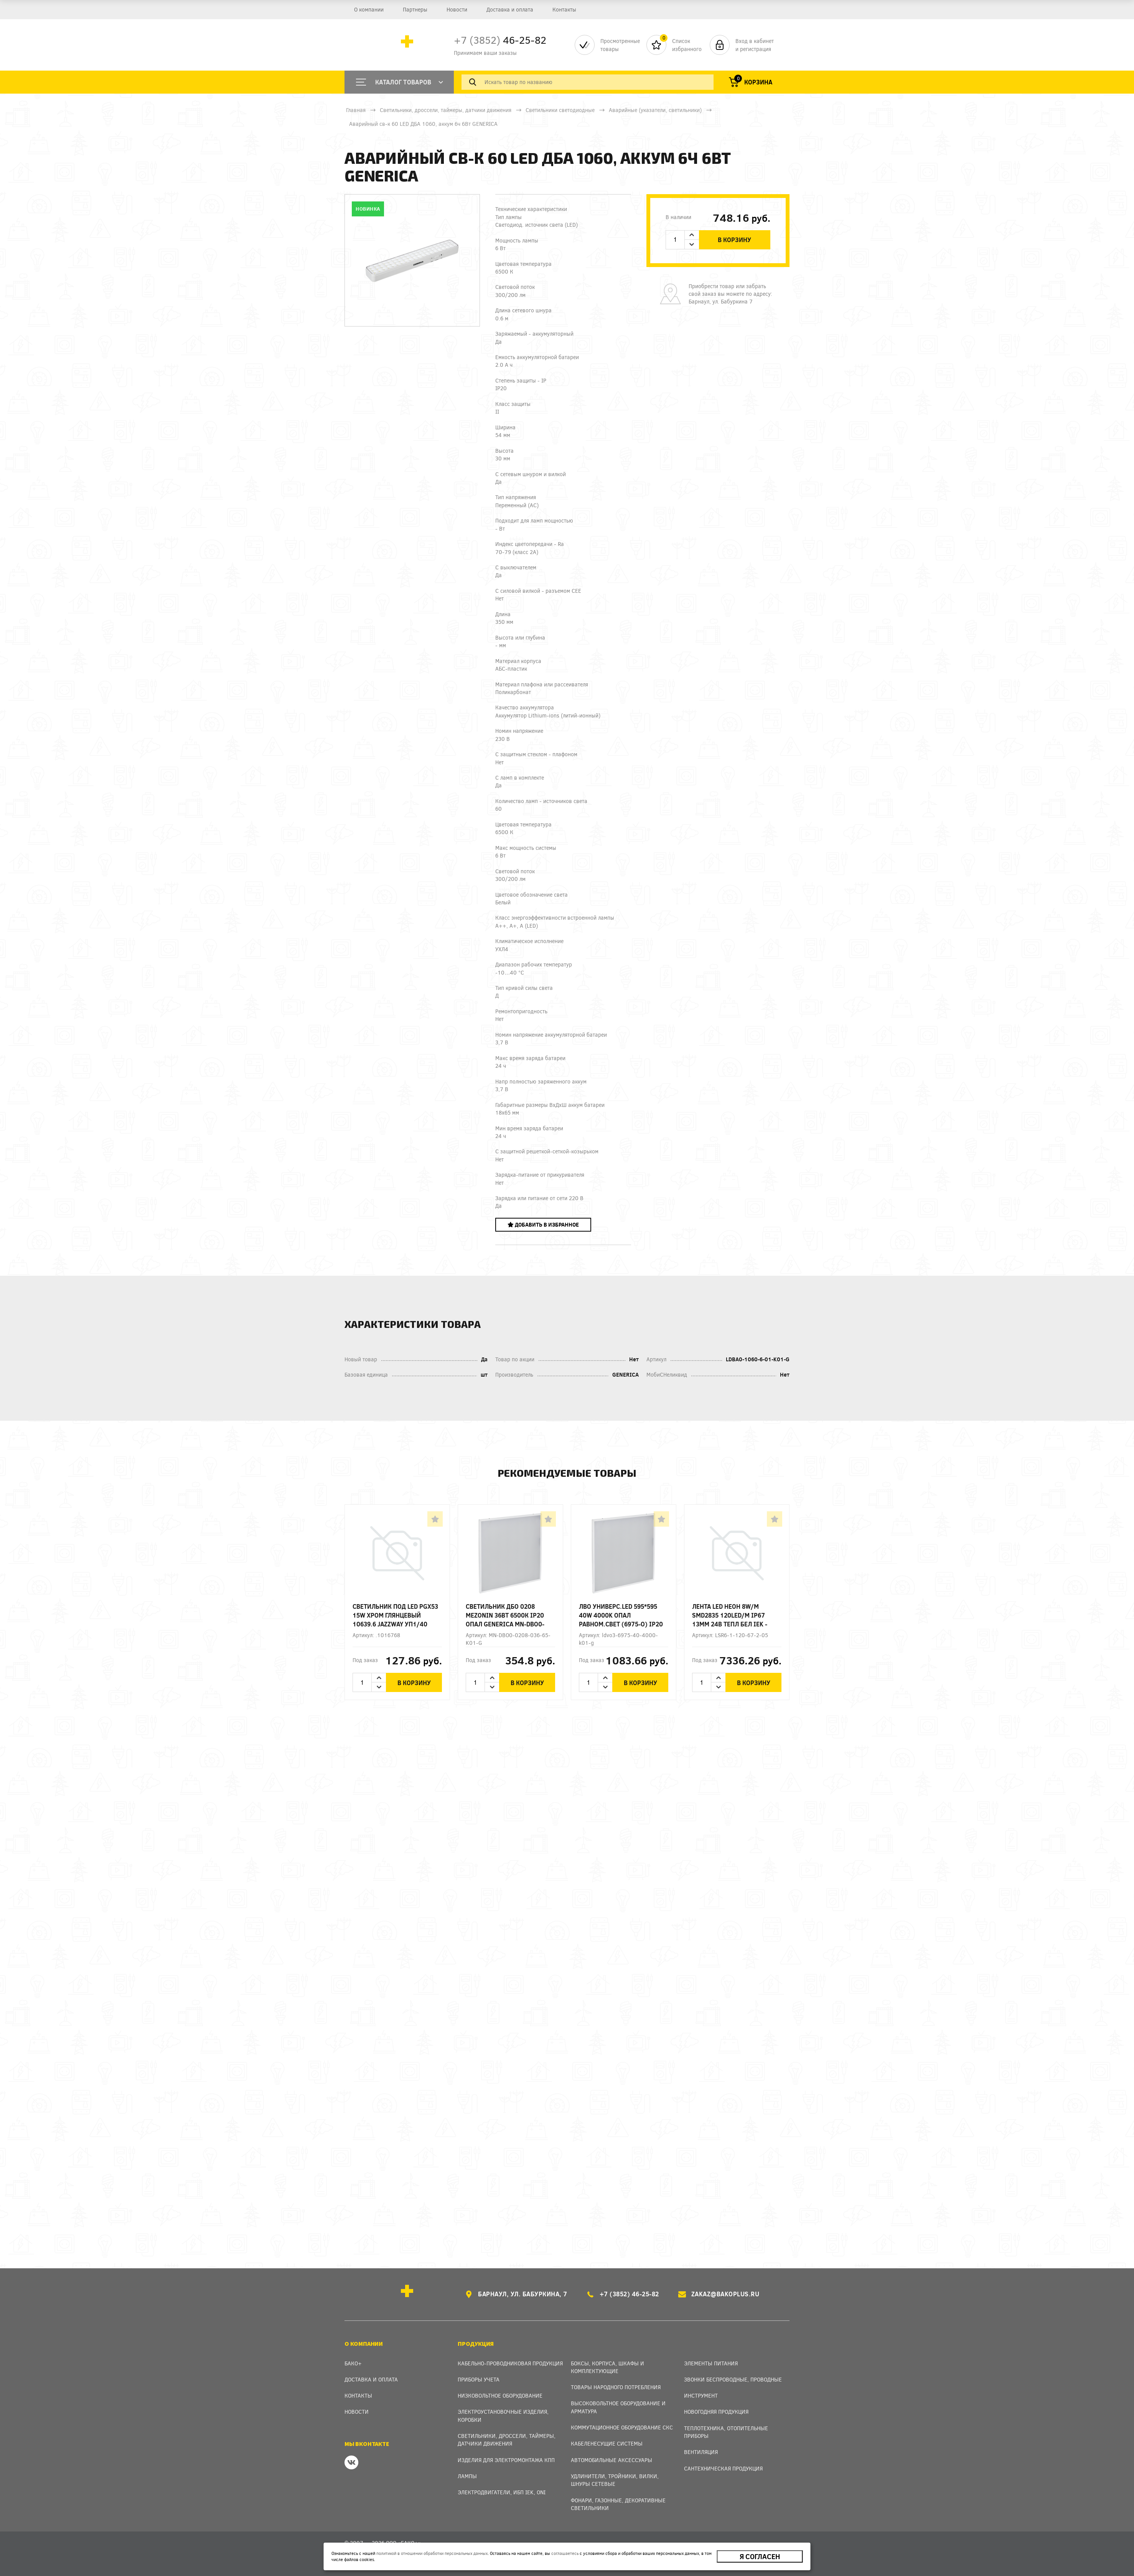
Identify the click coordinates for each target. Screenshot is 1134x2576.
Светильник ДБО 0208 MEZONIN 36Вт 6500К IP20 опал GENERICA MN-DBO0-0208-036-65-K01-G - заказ (506, 1615)
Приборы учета (478, 2379)
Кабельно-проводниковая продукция (510, 2363)
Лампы (467, 2476)
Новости (457, 9)
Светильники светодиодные (560, 110)
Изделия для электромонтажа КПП (506, 2460)
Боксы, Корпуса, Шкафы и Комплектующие (607, 2367)
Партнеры (415, 9)
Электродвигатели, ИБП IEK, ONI (502, 2492)
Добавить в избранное (543, 1224)
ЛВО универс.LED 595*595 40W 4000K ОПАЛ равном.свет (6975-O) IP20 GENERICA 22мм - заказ (621, 1615)
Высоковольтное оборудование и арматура (618, 2407)
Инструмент (701, 2395)
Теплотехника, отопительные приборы (726, 2431)
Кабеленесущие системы (607, 2443)
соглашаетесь (565, 2553)
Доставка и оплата (509, 9)
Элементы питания (711, 2363)
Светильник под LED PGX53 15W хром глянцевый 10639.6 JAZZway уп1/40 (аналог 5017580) (395, 1615)
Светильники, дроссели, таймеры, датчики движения (445, 110)
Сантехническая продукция (723, 2468)
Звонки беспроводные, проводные (733, 2379)
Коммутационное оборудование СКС (622, 2427)
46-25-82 (500, 39)
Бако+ (353, 2363)
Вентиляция (701, 2452)
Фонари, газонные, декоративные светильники (618, 2504)
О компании (369, 9)
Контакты (564, 9)
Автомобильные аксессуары (611, 2460)
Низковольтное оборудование (500, 2395)
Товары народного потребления (616, 2387)
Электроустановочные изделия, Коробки (503, 2415)
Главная (356, 110)
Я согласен (760, 2556)
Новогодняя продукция (716, 2411)
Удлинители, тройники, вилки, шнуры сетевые (615, 2479)
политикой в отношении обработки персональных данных (432, 2553)
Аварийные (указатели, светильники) (655, 110)
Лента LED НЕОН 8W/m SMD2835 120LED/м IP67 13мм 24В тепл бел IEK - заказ (729, 1615)
